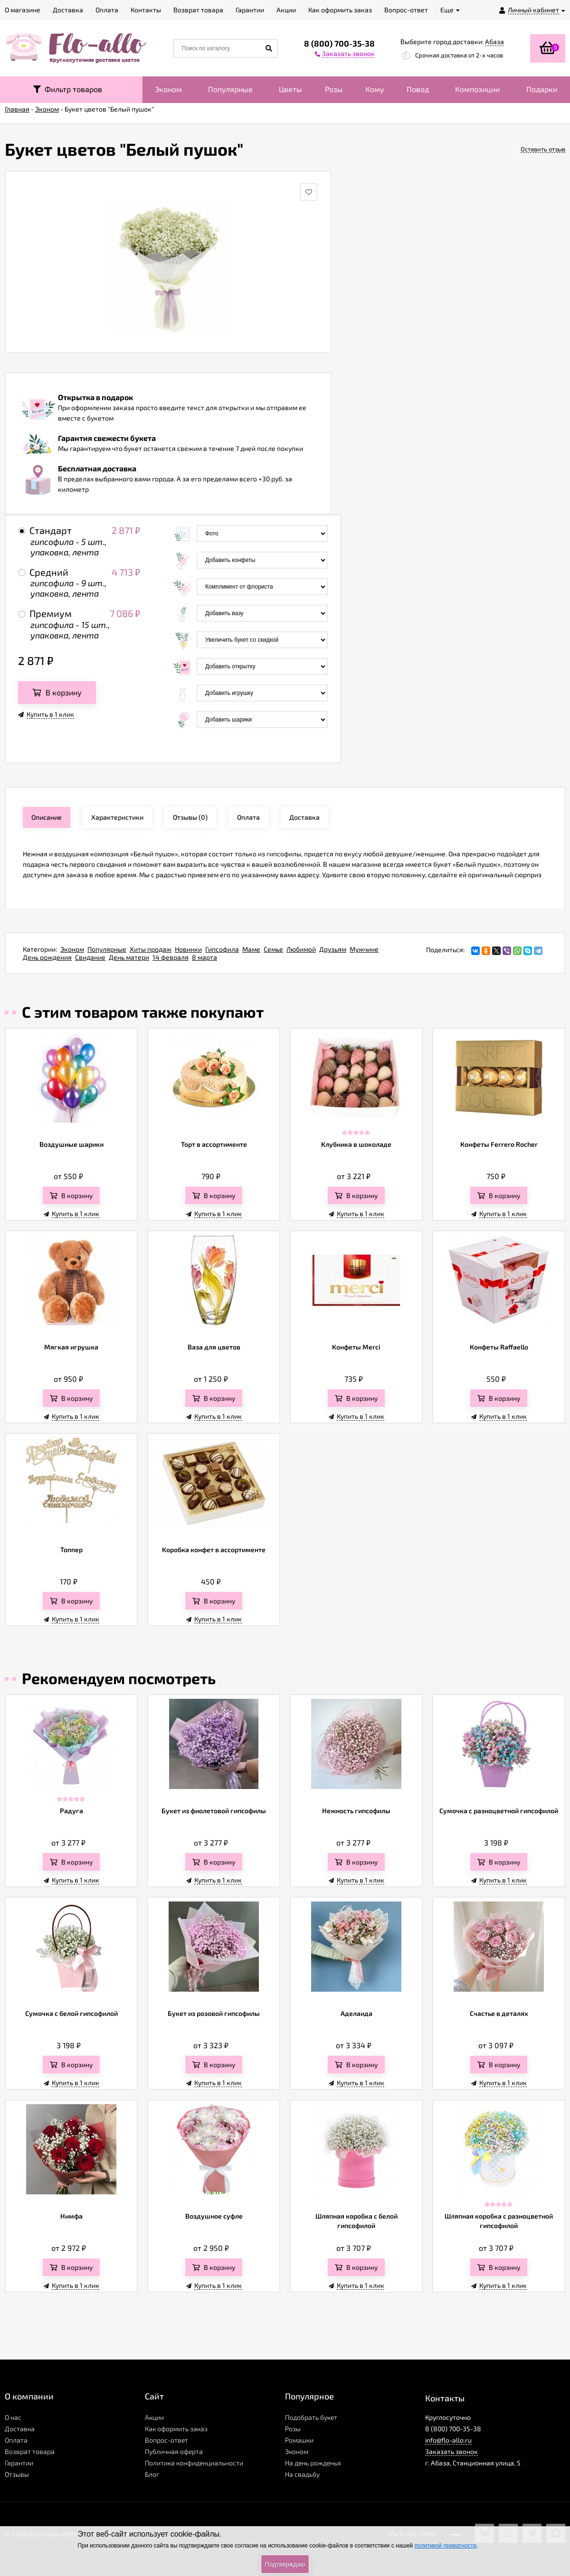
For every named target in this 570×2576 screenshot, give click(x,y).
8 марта (204, 957)
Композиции (477, 89)
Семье (273, 949)
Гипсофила (222, 949)
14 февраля (170, 957)
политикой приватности (445, 2545)
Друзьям (332, 949)
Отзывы (17, 2474)
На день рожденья (313, 2463)
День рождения (47, 957)
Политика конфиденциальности (194, 2463)
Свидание (90, 957)
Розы (334, 89)
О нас (13, 2417)
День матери (129, 957)
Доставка (20, 2429)
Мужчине (364, 949)
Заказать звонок (451, 2451)
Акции (154, 2417)
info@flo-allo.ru (448, 2440)
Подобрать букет (311, 2417)
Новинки (188, 949)
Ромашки (299, 2440)
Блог (152, 2474)
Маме (251, 949)
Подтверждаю (285, 2564)
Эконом (168, 89)
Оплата (16, 2440)
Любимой (301, 949)
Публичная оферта (174, 2451)
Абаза (494, 41)
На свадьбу (302, 2474)
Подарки (541, 89)
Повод (418, 89)
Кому (374, 89)
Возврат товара (30, 2451)
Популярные (230, 89)
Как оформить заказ (176, 2429)
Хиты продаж (150, 949)
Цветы (290, 89)
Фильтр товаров (67, 89)
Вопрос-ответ (166, 2440)
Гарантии (19, 2463)
